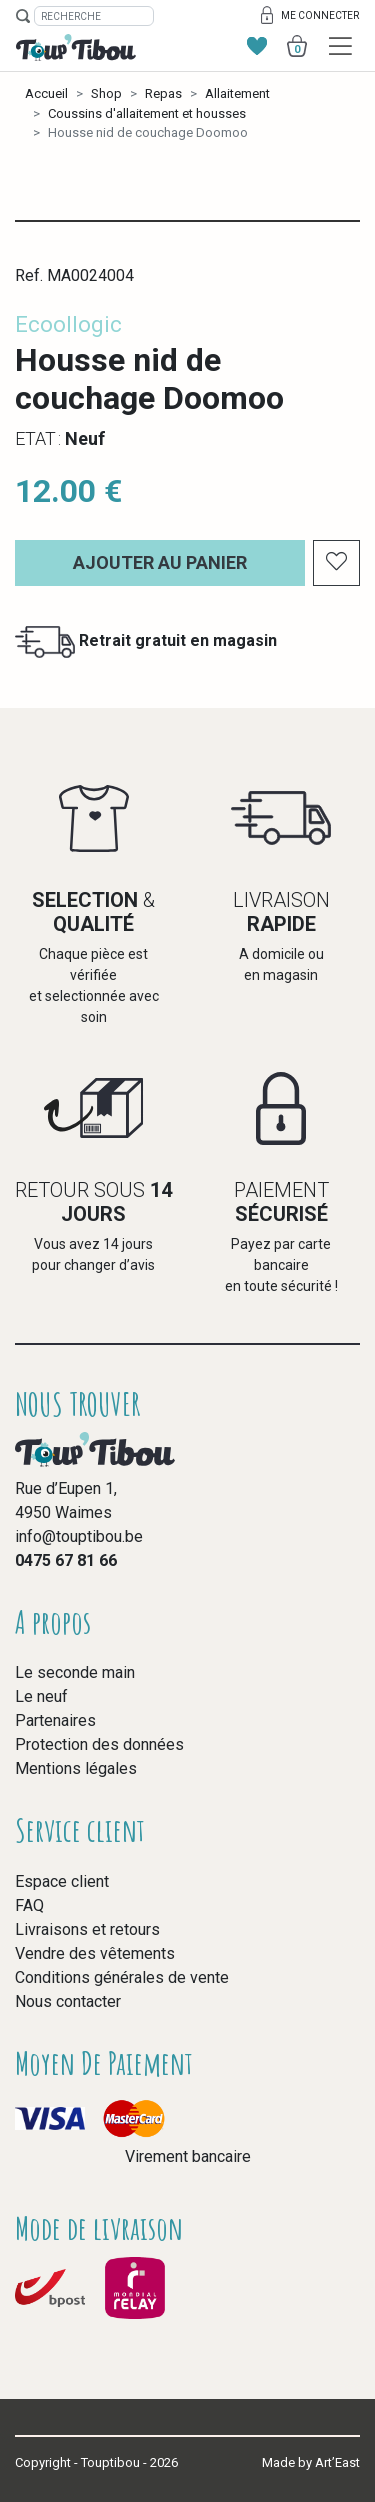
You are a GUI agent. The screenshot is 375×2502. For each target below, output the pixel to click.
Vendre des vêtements (95, 1953)
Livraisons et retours (87, 1929)
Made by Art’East (311, 2462)
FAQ (29, 1905)
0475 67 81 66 (66, 1560)
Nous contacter (68, 2001)
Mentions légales (76, 1768)
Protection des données (99, 1744)
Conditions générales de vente (122, 1977)
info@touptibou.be (79, 1536)
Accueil (46, 93)
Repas (163, 93)
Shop (106, 93)
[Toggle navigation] (340, 46)
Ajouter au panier (160, 562)
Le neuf (41, 1696)
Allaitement (237, 93)
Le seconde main (75, 1672)
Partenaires (55, 1720)
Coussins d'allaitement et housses (147, 113)
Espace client (62, 1881)
